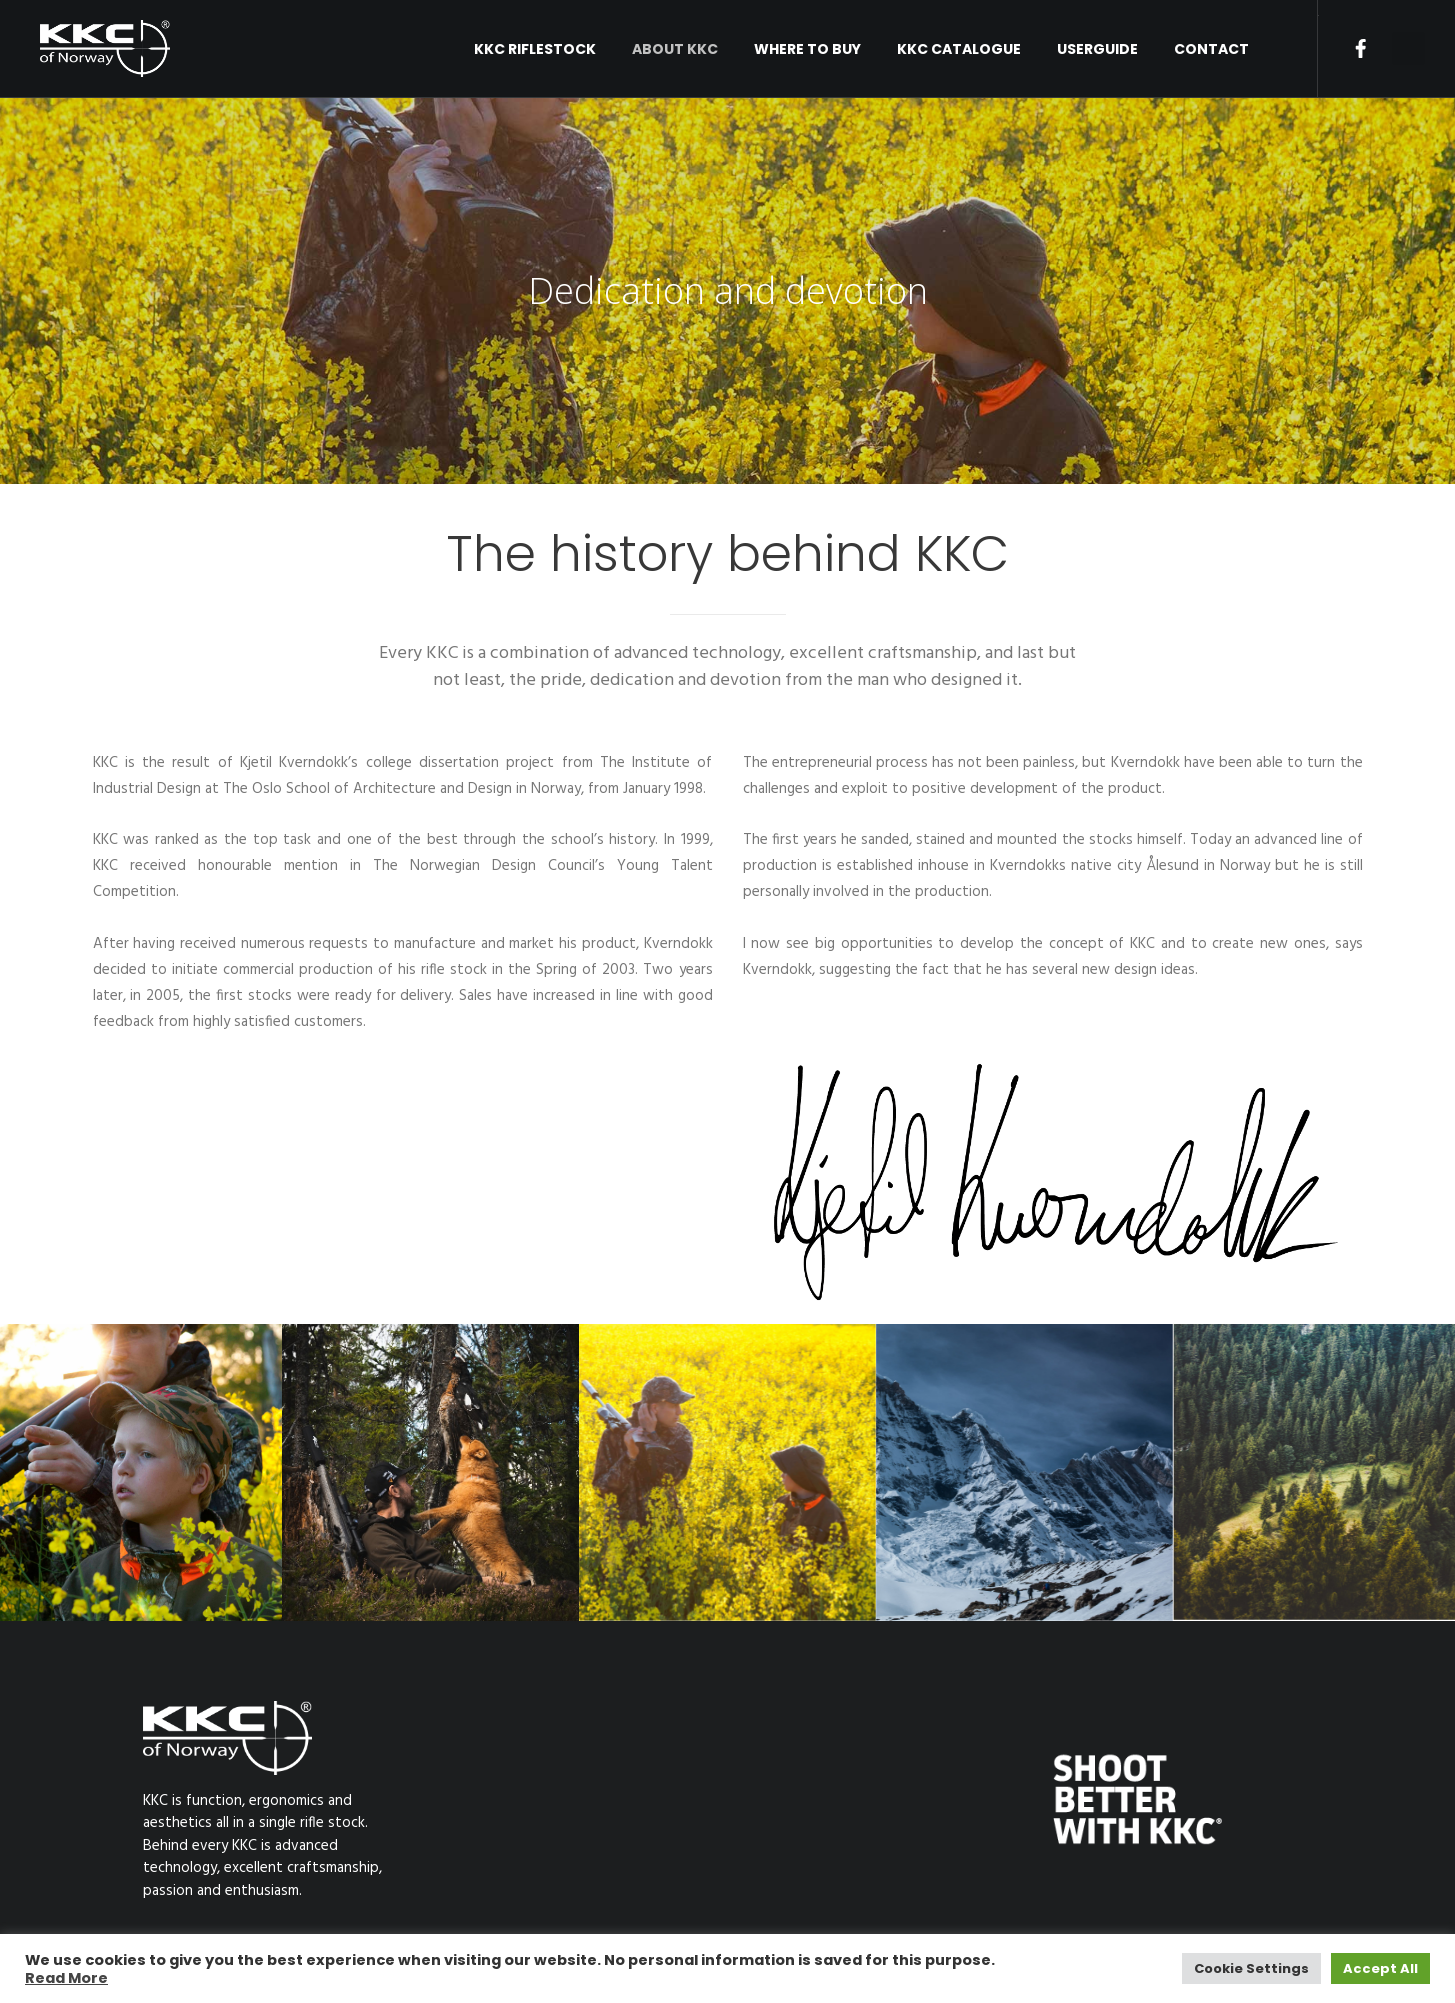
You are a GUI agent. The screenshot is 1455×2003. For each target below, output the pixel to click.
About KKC (675, 49)
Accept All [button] (1380, 1968)
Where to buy (807, 49)
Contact (1211, 49)
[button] (1408, 48)
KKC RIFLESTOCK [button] (535, 49)
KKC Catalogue (959, 49)
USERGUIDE (1097, 49)
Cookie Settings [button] (1251, 1968)
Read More (66, 1978)
